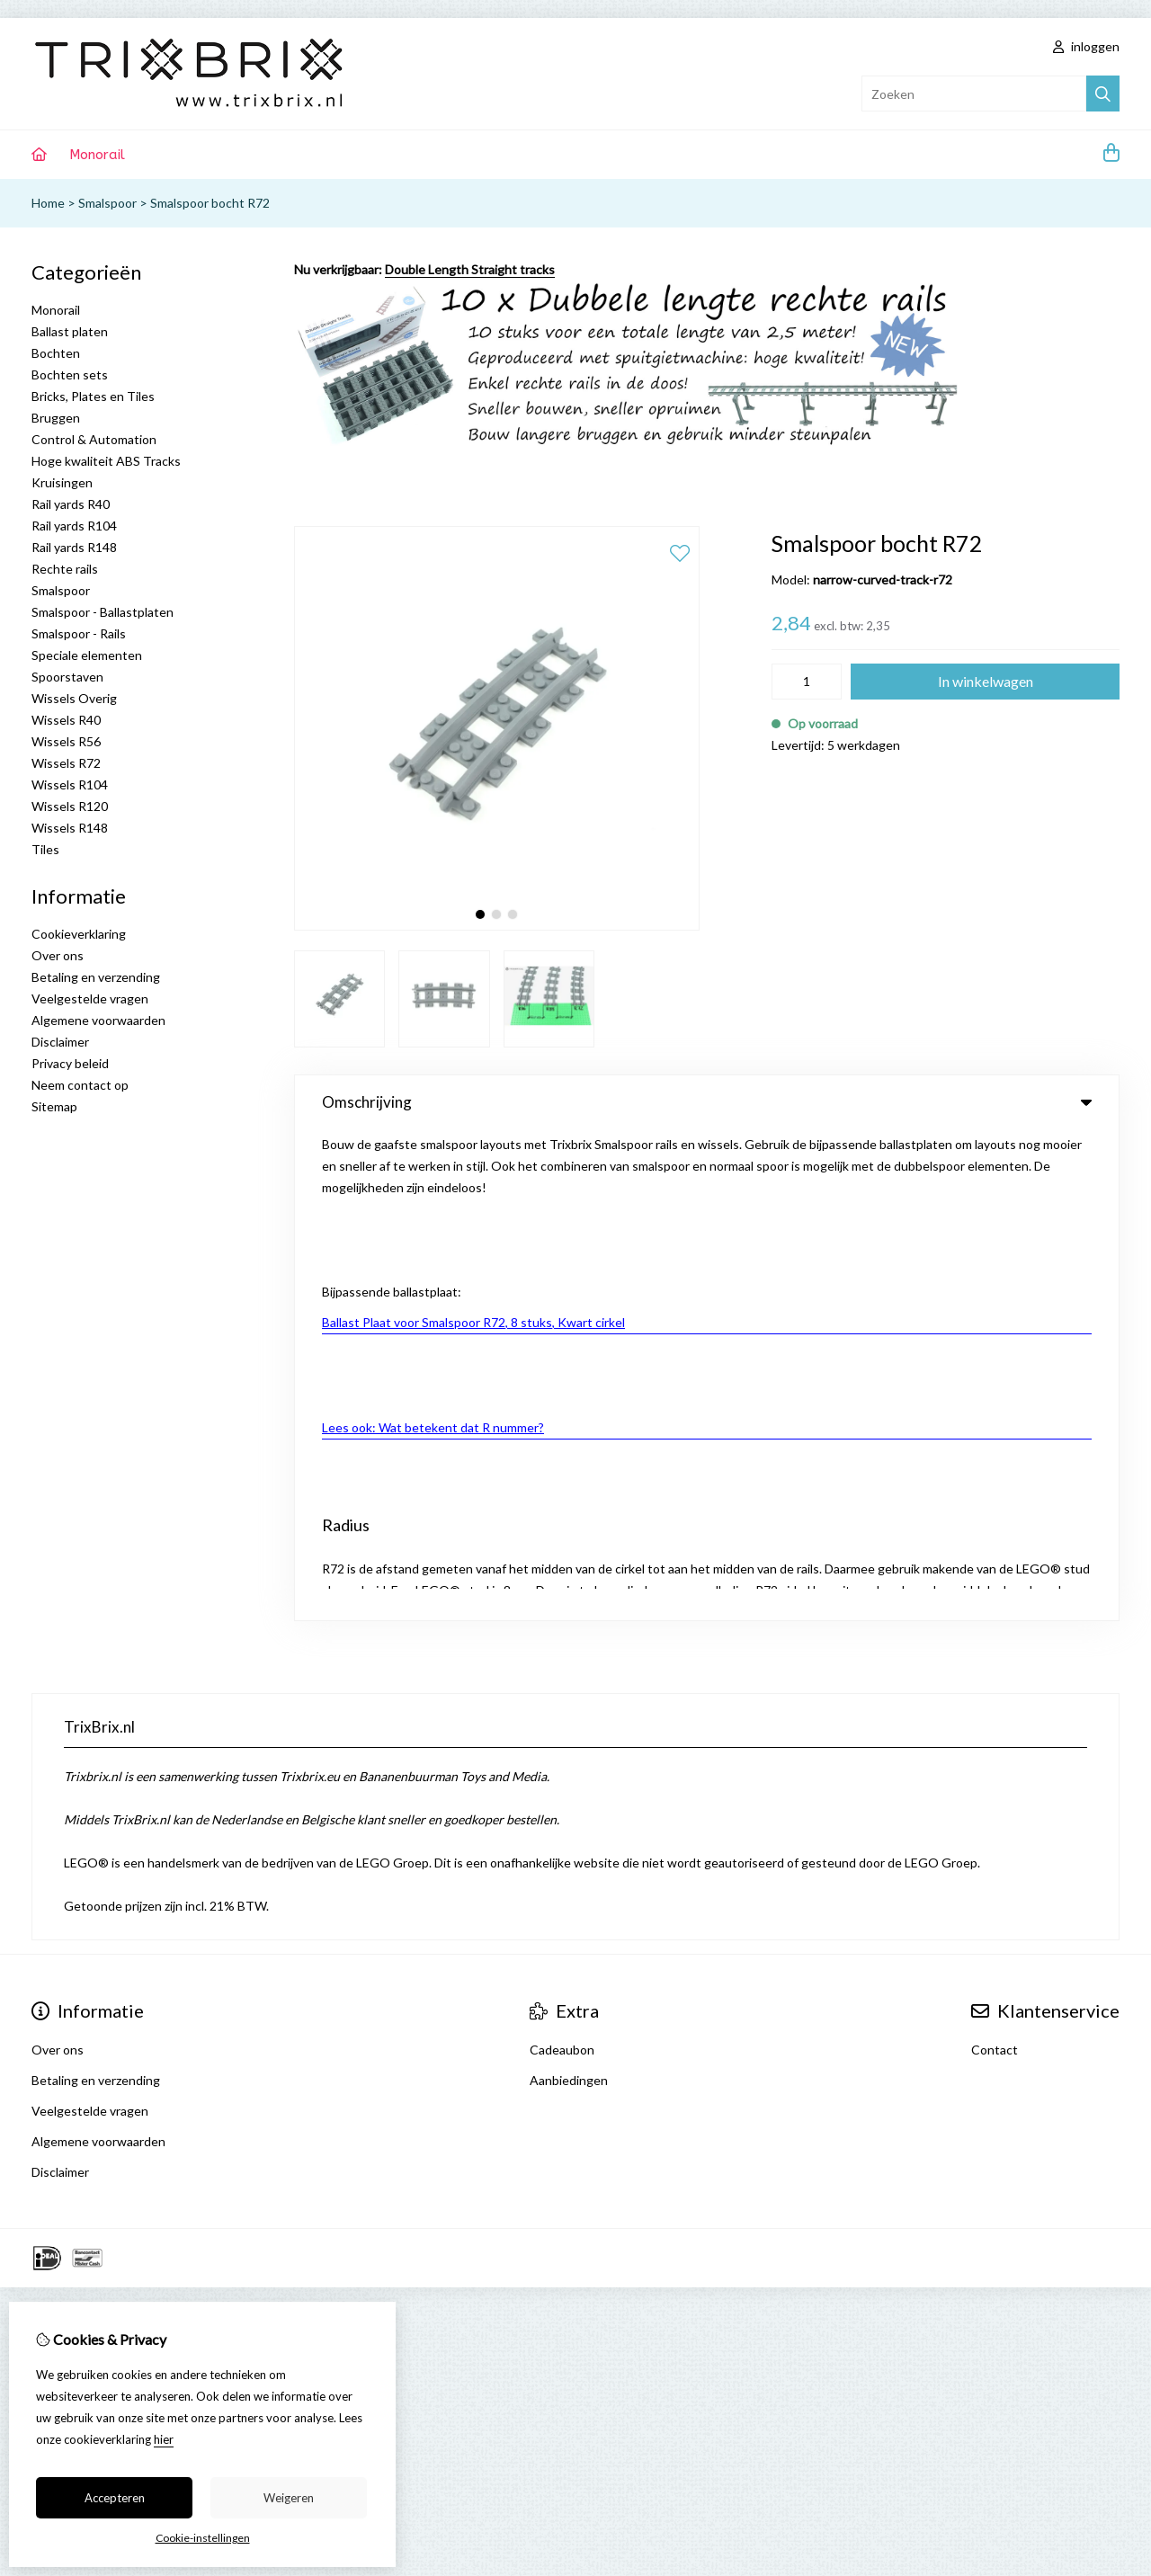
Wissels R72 (66, 763)
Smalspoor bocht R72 (210, 202)
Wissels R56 (66, 741)
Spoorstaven (67, 676)
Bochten (55, 353)
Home (48, 202)
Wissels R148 (69, 827)
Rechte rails (64, 568)
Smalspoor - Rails (78, 633)
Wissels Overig (74, 698)
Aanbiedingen (569, 1589)
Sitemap (54, 1106)
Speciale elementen (86, 655)
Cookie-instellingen (203, 2538)
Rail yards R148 (74, 547)
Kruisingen (62, 482)
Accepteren (115, 2498)
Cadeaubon (562, 1558)
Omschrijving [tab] (707, 1101)
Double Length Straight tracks (470, 269)
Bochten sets (69, 374)
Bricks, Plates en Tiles (93, 396)
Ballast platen (69, 331)
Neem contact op (80, 1084)
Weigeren (288, 2498)
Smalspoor (107, 202)
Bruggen (55, 417)
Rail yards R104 (74, 525)
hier (164, 2439)
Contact (994, 1558)
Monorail (97, 155)
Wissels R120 (69, 806)
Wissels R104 (69, 784)
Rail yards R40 (70, 504)
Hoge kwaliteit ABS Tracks (106, 460)
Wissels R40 (66, 719)
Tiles (45, 849)
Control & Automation (93, 439)
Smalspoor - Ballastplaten (102, 611)
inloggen (1086, 46)
